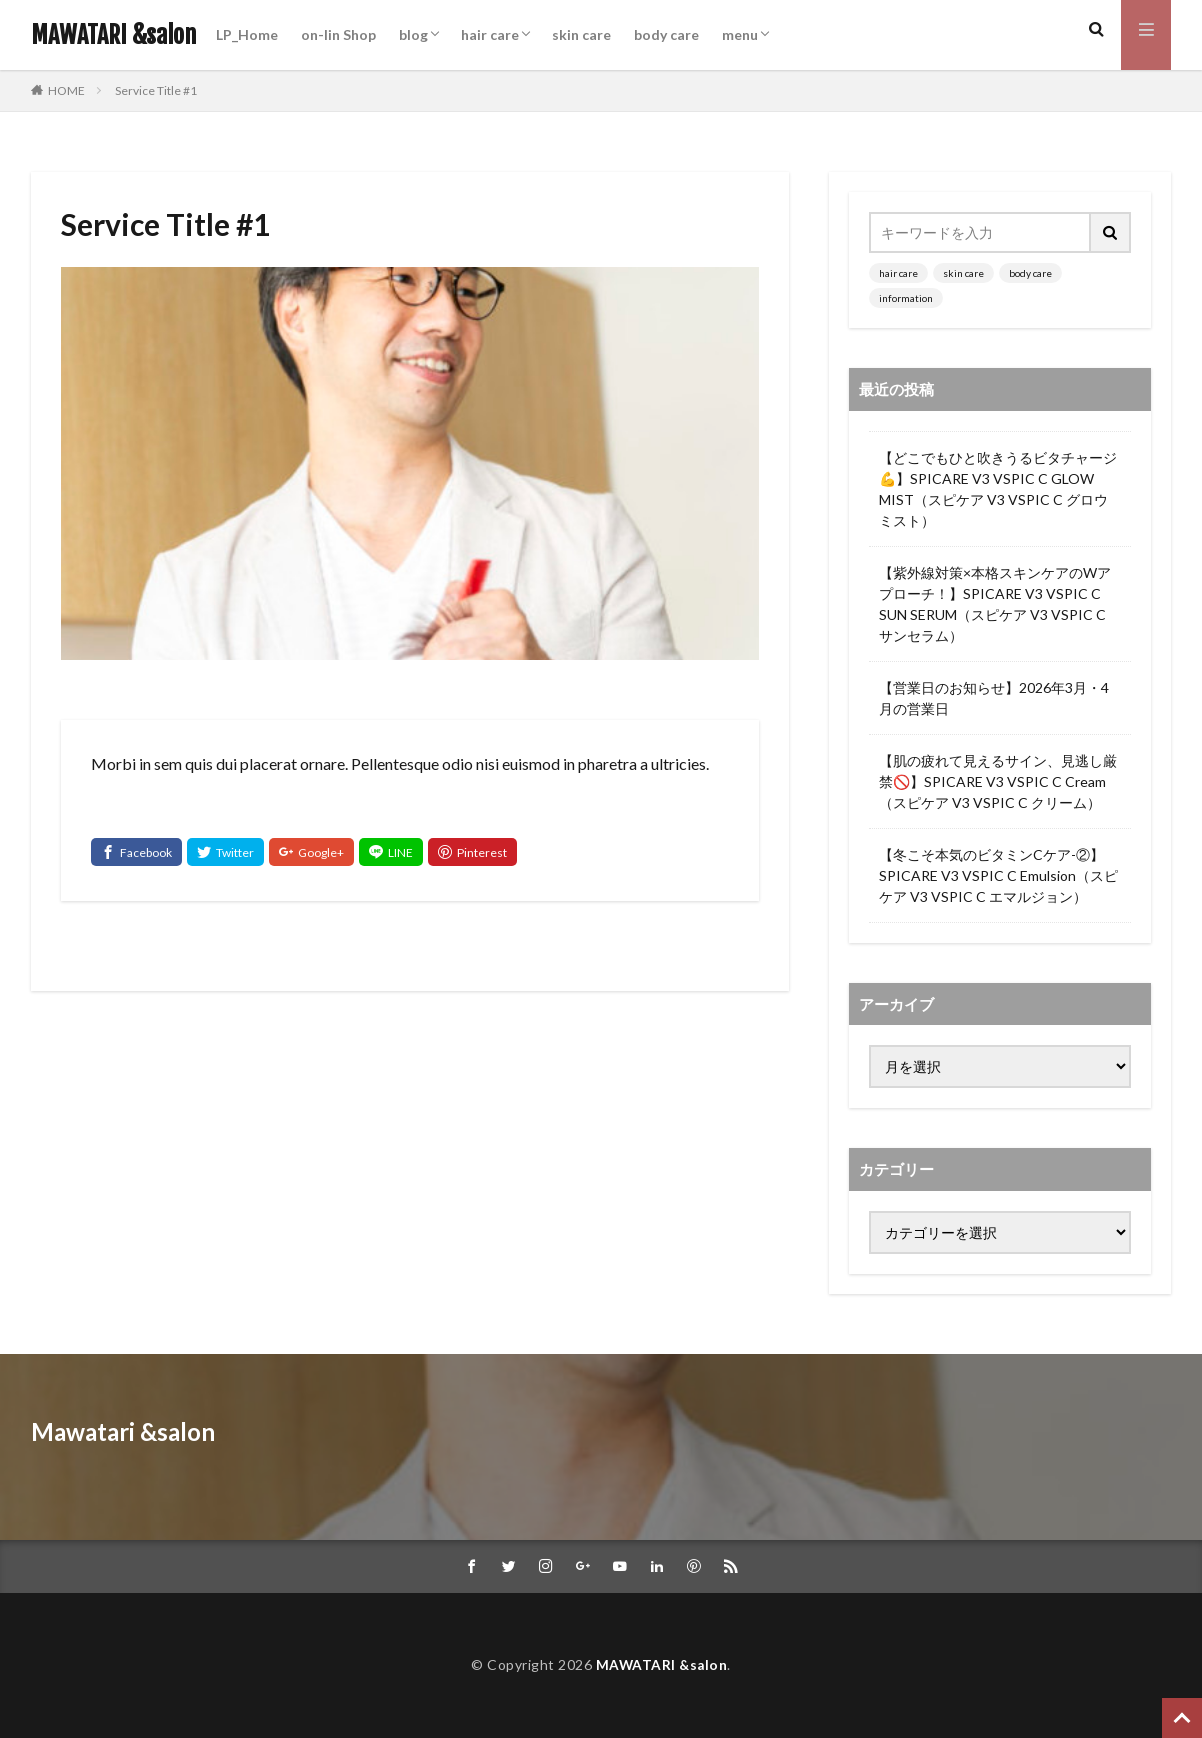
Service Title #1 (156, 90)
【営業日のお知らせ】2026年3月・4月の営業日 (994, 698)
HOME (66, 90)
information (906, 298)
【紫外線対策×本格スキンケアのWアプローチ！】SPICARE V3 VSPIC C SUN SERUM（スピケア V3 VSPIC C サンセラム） (995, 604)
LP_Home (247, 34)
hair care (490, 34)
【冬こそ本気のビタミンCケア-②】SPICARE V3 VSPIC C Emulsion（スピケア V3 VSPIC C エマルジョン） (998, 875)
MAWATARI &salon (113, 35)
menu (740, 34)
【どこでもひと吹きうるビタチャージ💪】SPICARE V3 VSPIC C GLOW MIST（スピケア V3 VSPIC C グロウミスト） (998, 489)
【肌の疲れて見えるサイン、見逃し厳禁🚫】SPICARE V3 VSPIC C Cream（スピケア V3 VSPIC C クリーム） (998, 781)
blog (413, 34)
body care (666, 34)
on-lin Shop (338, 34)
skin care (581, 34)
